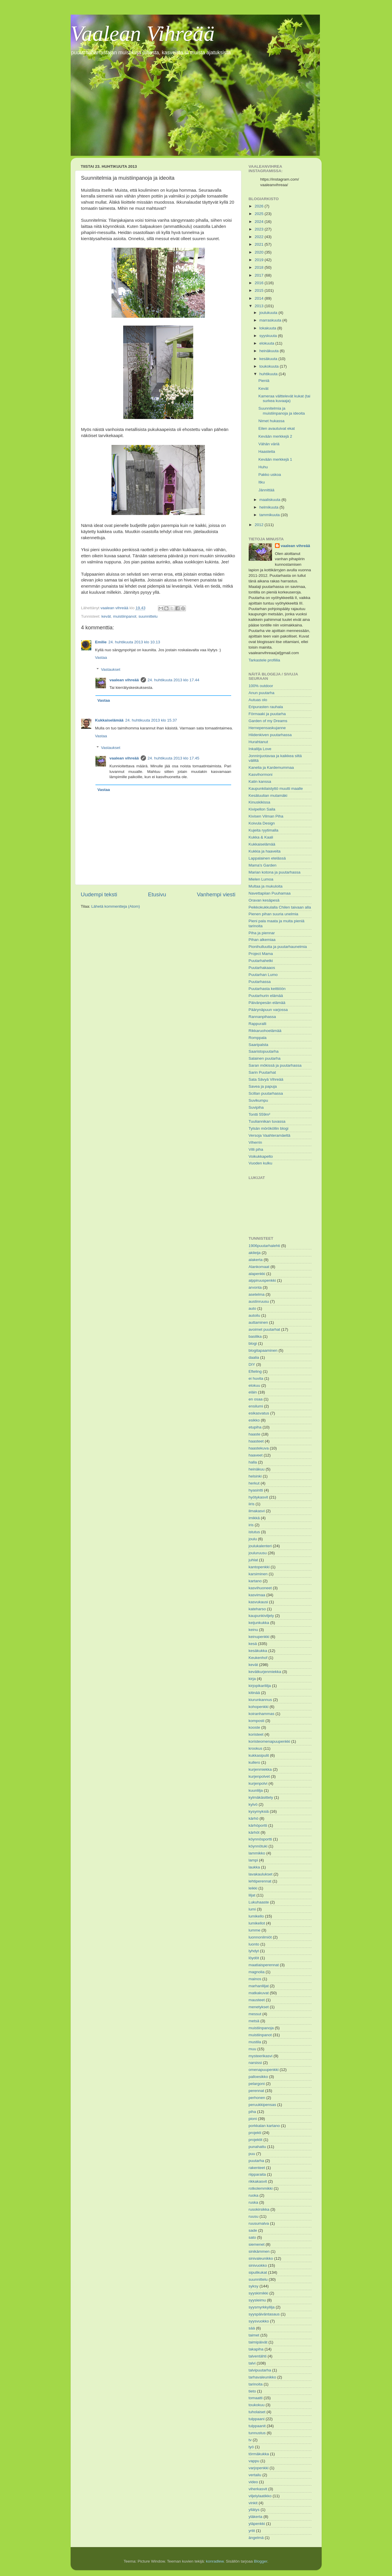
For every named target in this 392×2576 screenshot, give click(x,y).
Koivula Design (262, 823)
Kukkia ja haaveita (265, 851)
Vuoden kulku (260, 1163)
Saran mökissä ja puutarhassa (275, 1065)
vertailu (255, 2475)
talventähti (258, 2356)
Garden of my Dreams (268, 721)
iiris (252, 1504)
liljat (252, 1895)
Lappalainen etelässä (267, 858)
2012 (259, 525)
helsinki (255, 1476)
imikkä (254, 1518)
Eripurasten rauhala (266, 707)
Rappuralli (257, 1023)
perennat (256, 2090)
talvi (252, 2363)
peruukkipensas (262, 2104)
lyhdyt (254, 1951)
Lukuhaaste (259, 1902)
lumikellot (257, 1923)
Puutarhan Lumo (263, 974)
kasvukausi (258, 1602)
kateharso (257, 1609)
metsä (254, 2021)
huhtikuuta (269, 374)
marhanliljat (259, 1986)
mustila (255, 2042)
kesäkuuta (268, 359)
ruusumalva (259, 2223)
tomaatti (256, 2398)
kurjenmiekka (260, 1769)
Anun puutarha (262, 693)
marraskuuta (271, 320)
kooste (254, 1727)
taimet (254, 2335)
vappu (254, 2461)
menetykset (259, 2007)
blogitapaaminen (263, 1350)
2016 (259, 283)
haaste (255, 1434)
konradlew (215, 2561)
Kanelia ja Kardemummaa (271, 767)
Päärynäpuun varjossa (268, 1009)
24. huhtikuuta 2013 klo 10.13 (134, 642)
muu (252, 2049)
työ (251, 2447)
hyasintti (256, 1490)
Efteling (255, 1371)
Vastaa (101, 657)
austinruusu (259, 1301)
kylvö (253, 1804)
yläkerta (255, 2516)
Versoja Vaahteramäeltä (269, 1135)
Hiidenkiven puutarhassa (270, 735)
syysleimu (257, 2300)
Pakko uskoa (269, 474)
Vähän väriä (268, 444)
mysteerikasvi (261, 2056)
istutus (254, 1532)
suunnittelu (147, 616)
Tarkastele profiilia (264, 660)
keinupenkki (259, 1636)
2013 (259, 306)
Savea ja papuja (263, 1086)
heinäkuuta (269, 351)
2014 (259, 298)
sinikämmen (259, 2251)
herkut (254, 1483)
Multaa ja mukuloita (266, 886)
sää (252, 2328)
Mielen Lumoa (261, 879)
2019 (259, 260)
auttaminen (258, 1322)
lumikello (256, 1916)
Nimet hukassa (271, 421)
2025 (259, 214)
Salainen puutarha (265, 1058)
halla (253, 1462)
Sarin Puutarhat (262, 1072)
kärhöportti (258, 1825)
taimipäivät (258, 2342)
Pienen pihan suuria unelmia (273, 914)
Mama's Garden (263, 865)
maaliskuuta (270, 499)
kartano (255, 1581)
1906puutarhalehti (264, 1246)
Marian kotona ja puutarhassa (275, 872)
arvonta (255, 1287)
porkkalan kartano (264, 2125)
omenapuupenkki (264, 2069)
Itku (261, 482)
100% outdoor (261, 686)
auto (252, 1308)
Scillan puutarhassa (266, 1093)
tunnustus (257, 2433)
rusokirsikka (259, 2209)
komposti (256, 1721)
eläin (253, 1392)
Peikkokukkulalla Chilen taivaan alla (280, 907)
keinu (253, 1629)
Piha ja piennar (262, 933)
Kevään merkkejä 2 (275, 436)
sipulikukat (258, 2272)
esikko (254, 1420)
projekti (255, 2132)
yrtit (252, 2530)
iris (251, 1525)
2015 (259, 290)
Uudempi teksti (99, 894)
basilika (255, 1336)
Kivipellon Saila (262, 809)
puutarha (256, 2160)
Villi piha (256, 1149)
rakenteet (257, 2167)
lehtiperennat (260, 1881)
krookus (255, 1748)
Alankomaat (259, 1267)
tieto (252, 2391)
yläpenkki (257, 2523)
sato (252, 2237)
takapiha (256, 2349)
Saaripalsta (259, 1044)
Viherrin (255, 1142)
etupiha (255, 1427)
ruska (253, 2202)
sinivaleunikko (261, 2258)
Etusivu (157, 894)
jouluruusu (258, 1553)
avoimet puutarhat (264, 1329)
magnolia (257, 1972)
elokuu (254, 1385)
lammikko (257, 1853)
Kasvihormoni (261, 774)
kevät (106, 616)
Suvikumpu (258, 1100)
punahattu (257, 2146)
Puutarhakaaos (262, 967)
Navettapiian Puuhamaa (270, 893)
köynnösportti (260, 1839)
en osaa (256, 1399)
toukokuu (257, 2405)
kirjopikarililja (260, 1685)
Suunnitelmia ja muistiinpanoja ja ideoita (281, 410)
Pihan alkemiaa (262, 939)
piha (252, 2111)
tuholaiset (257, 2412)
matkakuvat (259, 1993)
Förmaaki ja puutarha (267, 714)
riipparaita (257, 2174)
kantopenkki (259, 1567)
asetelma (257, 1294)
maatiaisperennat (264, 1965)
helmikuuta (269, 507)
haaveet (256, 1455)
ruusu (254, 2216)
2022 (259, 237)
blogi (253, 1343)
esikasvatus (259, 1413)
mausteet (257, 2000)
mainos (255, 1979)
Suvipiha (256, 1107)
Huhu (263, 467)
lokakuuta (268, 328)
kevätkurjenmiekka (265, 1671)
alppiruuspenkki (262, 1280)
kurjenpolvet (259, 1776)
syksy (254, 2286)
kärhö (254, 1818)
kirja (252, 1678)
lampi (253, 1860)
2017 (259, 275)
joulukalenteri (260, 1546)
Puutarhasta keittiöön (267, 988)
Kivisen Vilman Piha (266, 816)
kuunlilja (256, 1790)
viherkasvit (258, 2489)
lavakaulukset (261, 1874)
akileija (255, 1253)
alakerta (256, 1260)
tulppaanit (257, 2426)
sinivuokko (258, 2265)
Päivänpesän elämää (267, 1002)
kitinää (254, 1692)
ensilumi (256, 1406)
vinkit (253, 2503)
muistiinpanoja (261, 2028)
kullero (254, 1762)
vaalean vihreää (124, 680)
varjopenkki (259, 2468)
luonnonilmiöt (260, 1937)
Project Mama (261, 953)
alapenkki (257, 1274)
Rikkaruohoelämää (265, 1030)
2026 (259, 206)
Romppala (258, 1037)
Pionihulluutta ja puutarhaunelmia (278, 946)
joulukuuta (268, 312)
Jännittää (266, 490)
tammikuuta (270, 515)
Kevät (263, 388)
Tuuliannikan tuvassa (267, 1121)
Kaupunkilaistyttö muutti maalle (276, 788)
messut (255, 2014)
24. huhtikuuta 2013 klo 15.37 (151, 720)
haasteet (256, 1441)
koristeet (256, 1734)
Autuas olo (258, 700)
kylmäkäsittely (261, 1797)
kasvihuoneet (260, 1588)
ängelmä (256, 2537)
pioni (253, 2118)
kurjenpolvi (258, 1783)
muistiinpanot (124, 616)
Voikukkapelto (261, 1156)
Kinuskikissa (259, 802)
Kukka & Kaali (261, 837)
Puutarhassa (260, 981)
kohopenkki (259, 1706)
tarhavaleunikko (262, 2377)
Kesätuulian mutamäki (268, 795)
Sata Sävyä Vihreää (266, 1079)
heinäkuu (257, 1469)
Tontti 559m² (259, 1114)
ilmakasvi (257, 1511)
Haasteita (266, 451)
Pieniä (263, 380)
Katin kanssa (260, 781)
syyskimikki (259, 2293)
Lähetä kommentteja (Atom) (115, 906)
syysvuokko (259, 2321)
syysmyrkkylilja (262, 2307)
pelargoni (257, 2083)
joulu (253, 1539)
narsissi (255, 2062)
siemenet (257, 2244)
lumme (255, 1930)
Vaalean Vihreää (143, 33)
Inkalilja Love (260, 749)
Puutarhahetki (261, 960)
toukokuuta (269, 366)
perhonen (257, 2097)
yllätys (254, 2509)
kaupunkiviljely (261, 1615)
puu (252, 2153)
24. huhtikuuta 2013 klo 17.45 (173, 758)
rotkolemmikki (261, 2188)
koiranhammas (262, 1713)
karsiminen (258, 1574)
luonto (254, 1944)
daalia (254, 1357)
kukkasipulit (259, 1755)
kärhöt (254, 1832)
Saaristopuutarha (264, 1051)
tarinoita (256, 2384)
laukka (254, 1867)
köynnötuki (258, 1846)
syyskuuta (268, 335)
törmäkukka (259, 2454)
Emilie (101, 642)
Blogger (260, 2561)
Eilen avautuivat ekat (276, 428)
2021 (259, 244)
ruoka (254, 2195)
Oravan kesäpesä (264, 900)
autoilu (254, 1315)
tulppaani (257, 2419)
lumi (252, 1909)
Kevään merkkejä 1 (275, 459)
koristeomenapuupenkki (269, 1741)
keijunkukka (259, 1622)
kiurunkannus (260, 1699)
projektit (255, 2139)
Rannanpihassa (262, 1016)
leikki (253, 1888)
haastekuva (259, 1448)
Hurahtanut (258, 742)
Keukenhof (258, 1657)
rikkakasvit (258, 2181)
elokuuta (267, 343)
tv (250, 2440)
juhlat (253, 1560)
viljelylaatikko (260, 2496)
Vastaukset (110, 669)
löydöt (254, 1958)
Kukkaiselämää (109, 720)
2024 (259, 221)
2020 (259, 252)
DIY (252, 1364)
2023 (259, 229)
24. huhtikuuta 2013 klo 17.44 (173, 680)
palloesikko (258, 2076)
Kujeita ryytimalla (263, 830)
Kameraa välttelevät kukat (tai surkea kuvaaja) (284, 398)
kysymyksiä (259, 1811)
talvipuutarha (260, 2370)
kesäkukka (258, 1650)
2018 (259, 267)
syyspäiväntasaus (264, 2314)
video (253, 2482)
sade (253, 2230)
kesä (253, 1643)
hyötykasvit (258, 1497)
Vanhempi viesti (216, 894)
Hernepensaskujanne (267, 728)
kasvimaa (257, 1595)
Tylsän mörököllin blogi (269, 1128)
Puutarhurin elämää (266, 995)
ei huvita (256, 1378)
